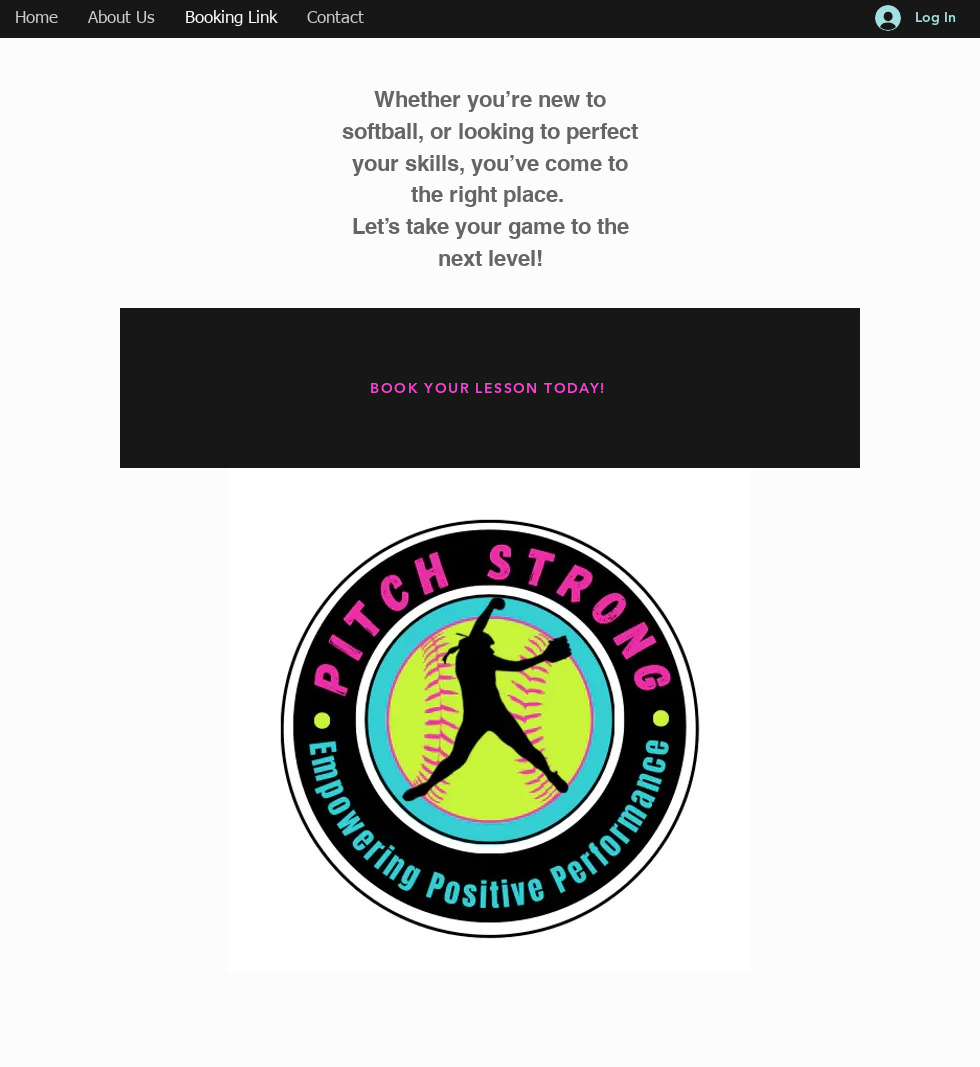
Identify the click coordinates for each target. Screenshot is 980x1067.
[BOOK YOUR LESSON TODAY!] (490, 388)
